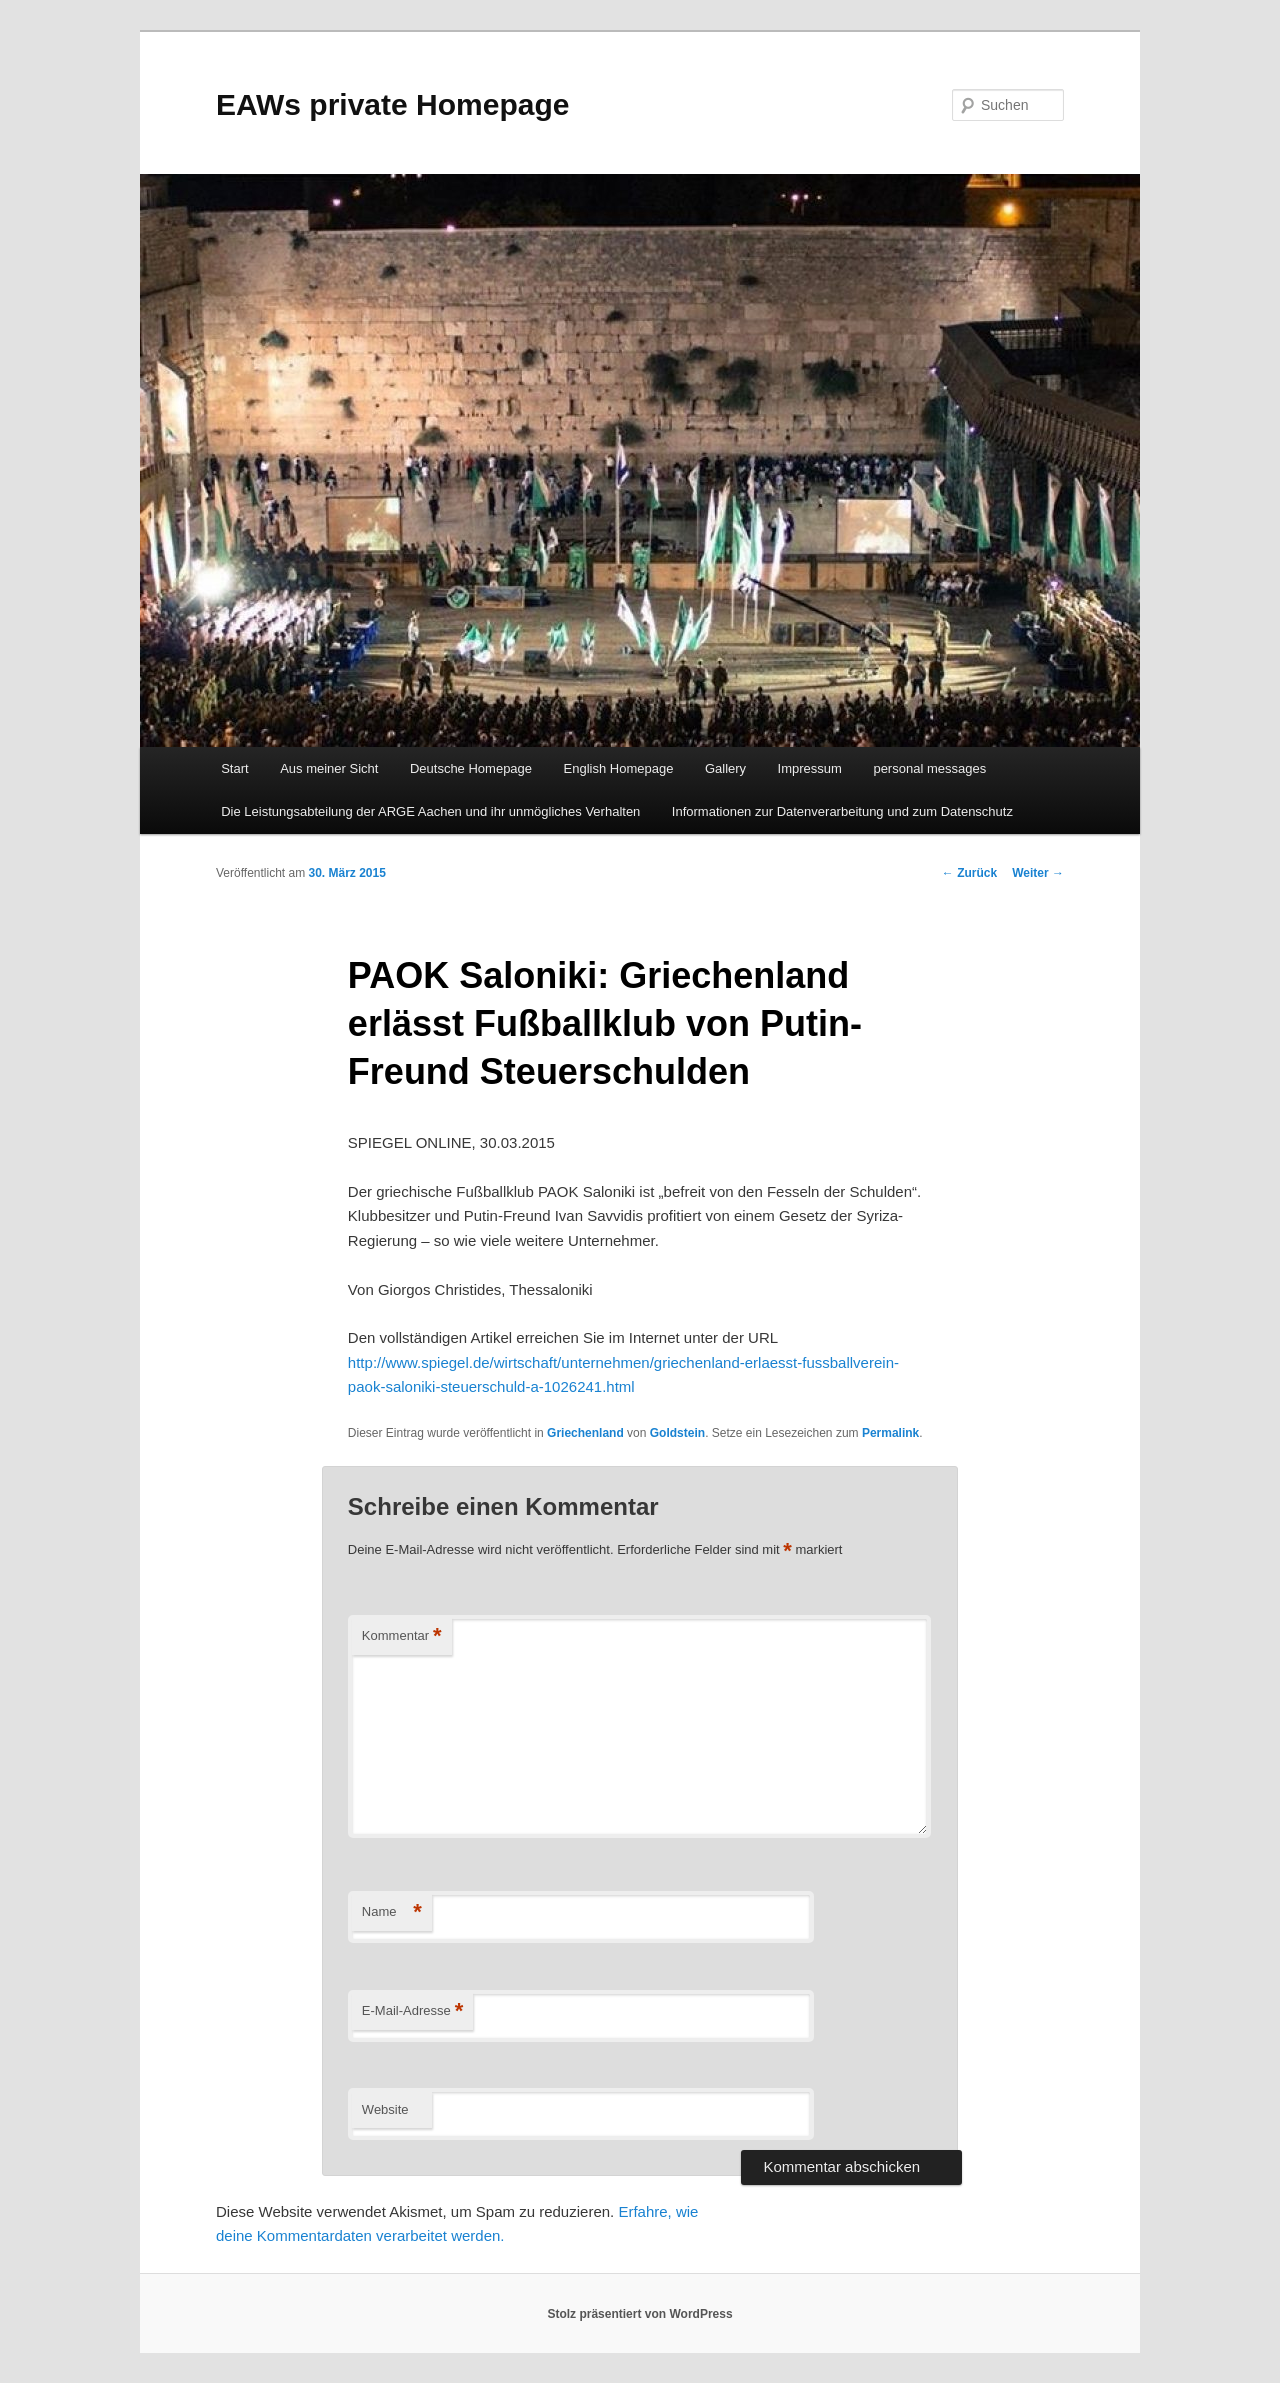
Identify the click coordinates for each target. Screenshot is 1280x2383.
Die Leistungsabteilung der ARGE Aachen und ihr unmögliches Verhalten (430, 811)
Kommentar (402, 1636)
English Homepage (619, 768)
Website (385, 2109)
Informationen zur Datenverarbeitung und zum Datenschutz (842, 811)
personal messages (929, 768)
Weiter (1038, 873)
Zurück (969, 873)
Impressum (810, 768)
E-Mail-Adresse (412, 2011)
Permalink (890, 1433)
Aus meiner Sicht (329, 768)
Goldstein (677, 1433)
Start (234, 768)
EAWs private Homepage (392, 104)
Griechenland (585, 1433)
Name (392, 1912)
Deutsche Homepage (471, 768)
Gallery (725, 768)
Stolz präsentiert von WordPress (639, 2314)
